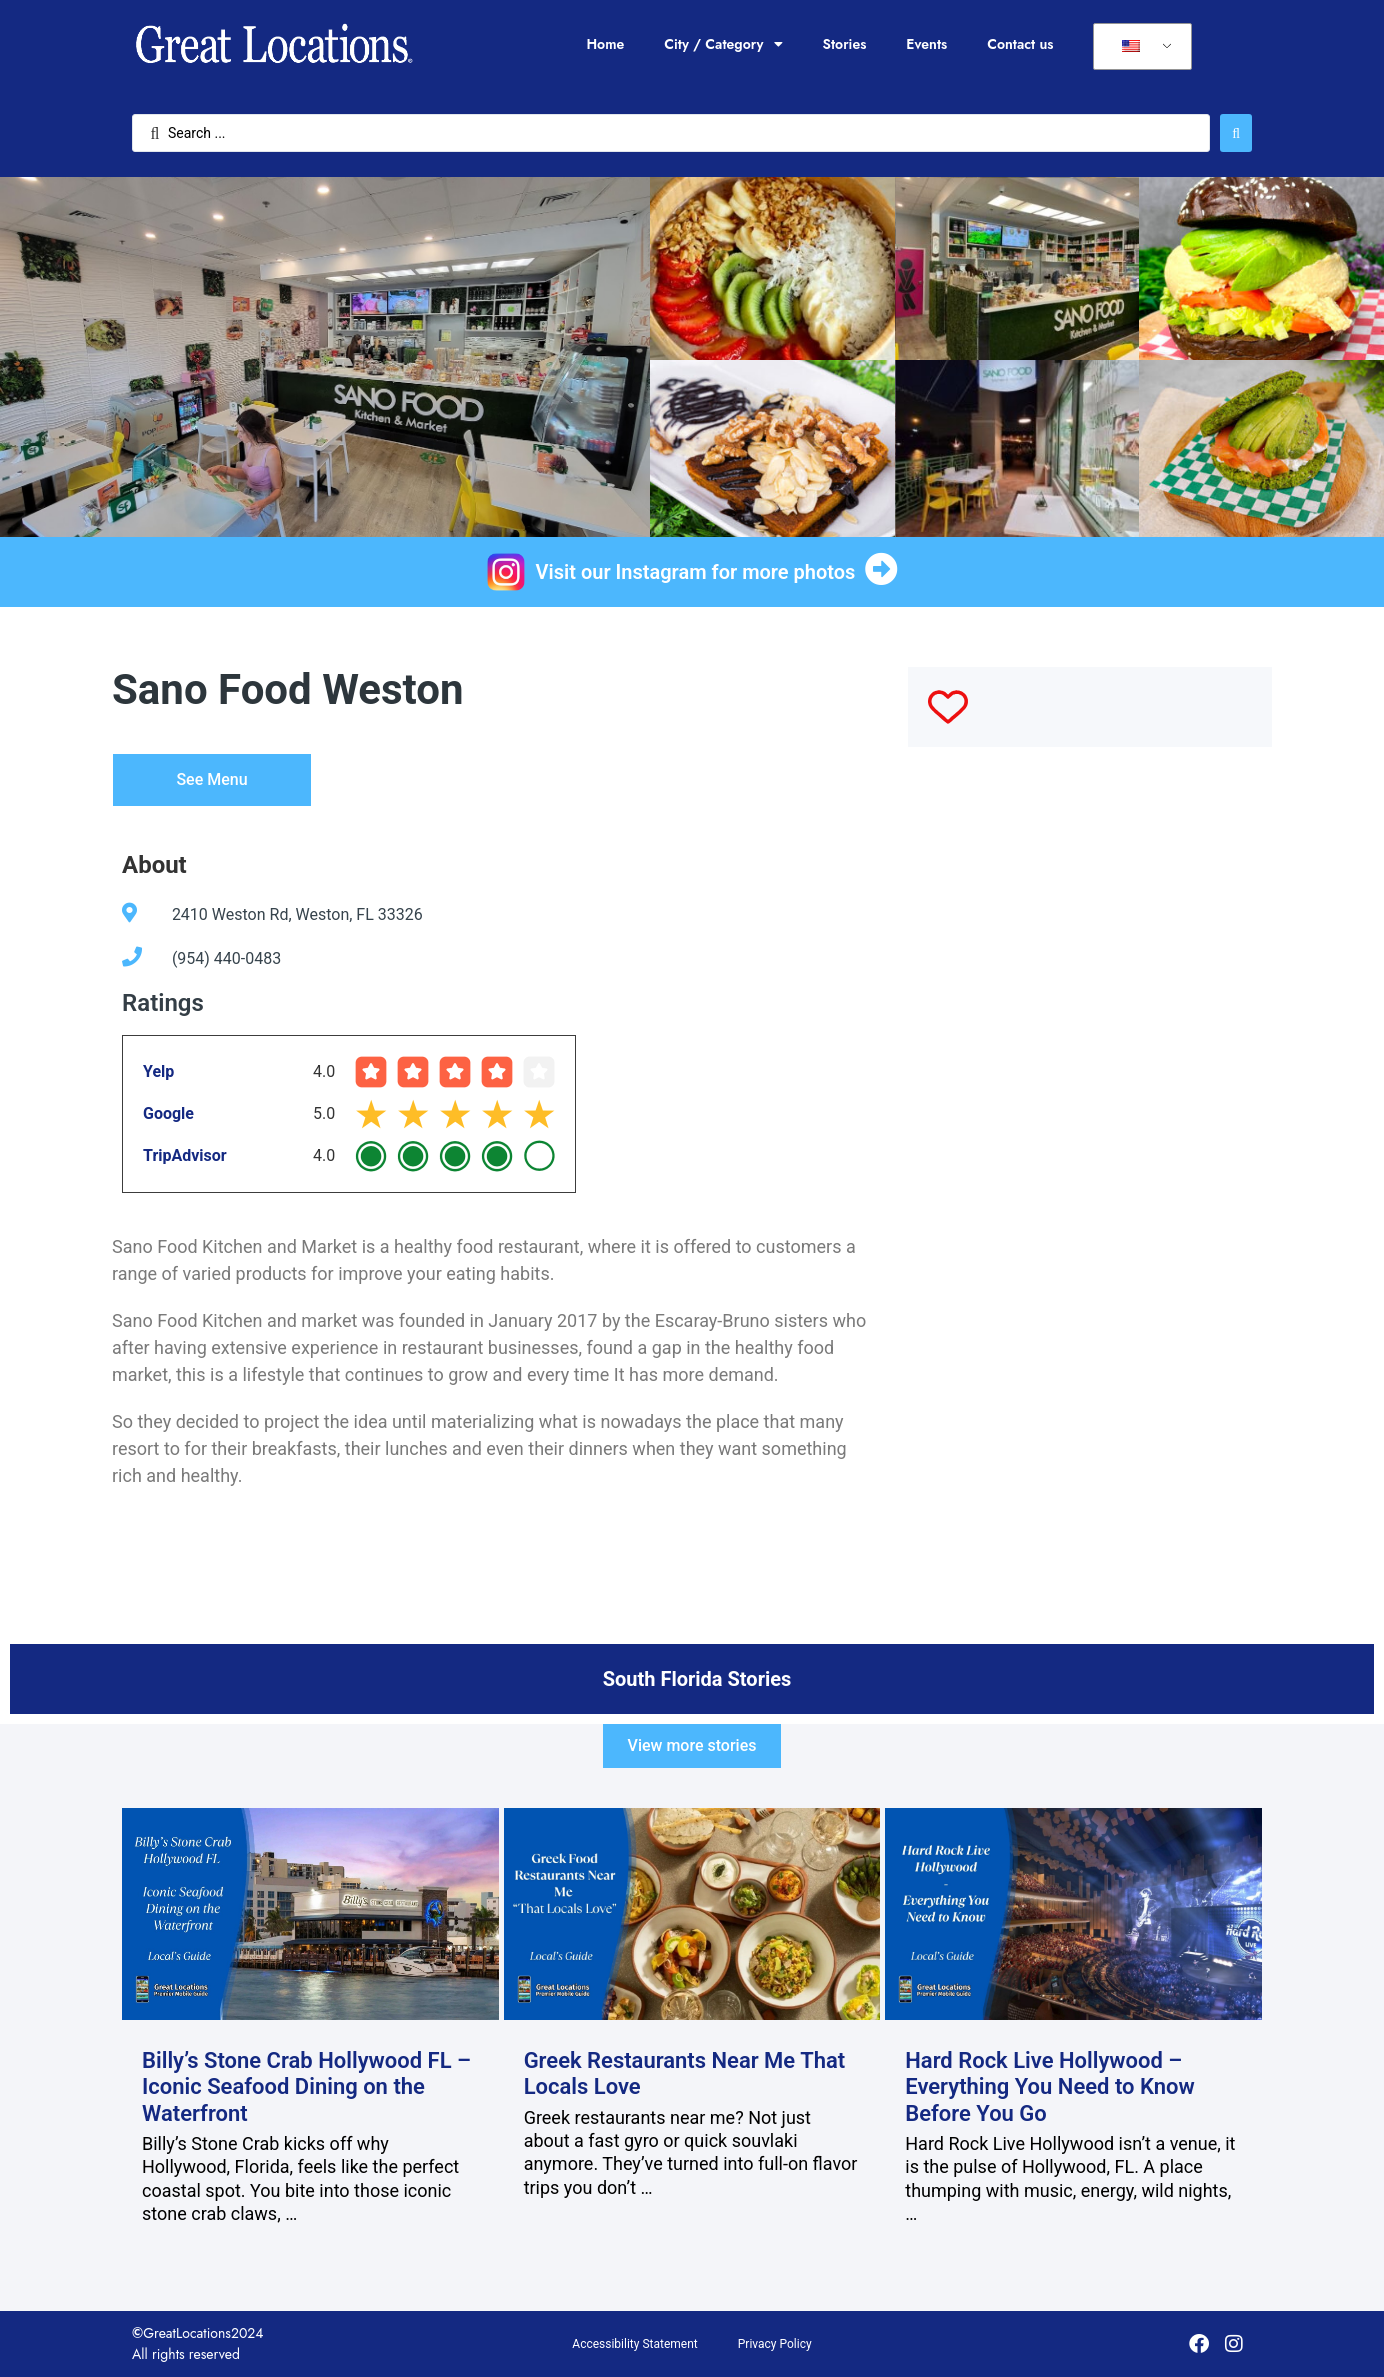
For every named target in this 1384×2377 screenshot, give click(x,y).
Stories (845, 44)
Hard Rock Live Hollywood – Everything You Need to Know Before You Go (1050, 2087)
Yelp (158, 1071)
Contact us (1020, 44)
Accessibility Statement (634, 2344)
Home (605, 44)
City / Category (723, 44)
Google (168, 1113)
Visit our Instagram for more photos (696, 572)
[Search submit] (1236, 133)
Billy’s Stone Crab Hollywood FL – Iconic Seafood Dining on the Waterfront (306, 2087)
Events (926, 44)
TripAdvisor (185, 1155)
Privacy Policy (775, 2344)
